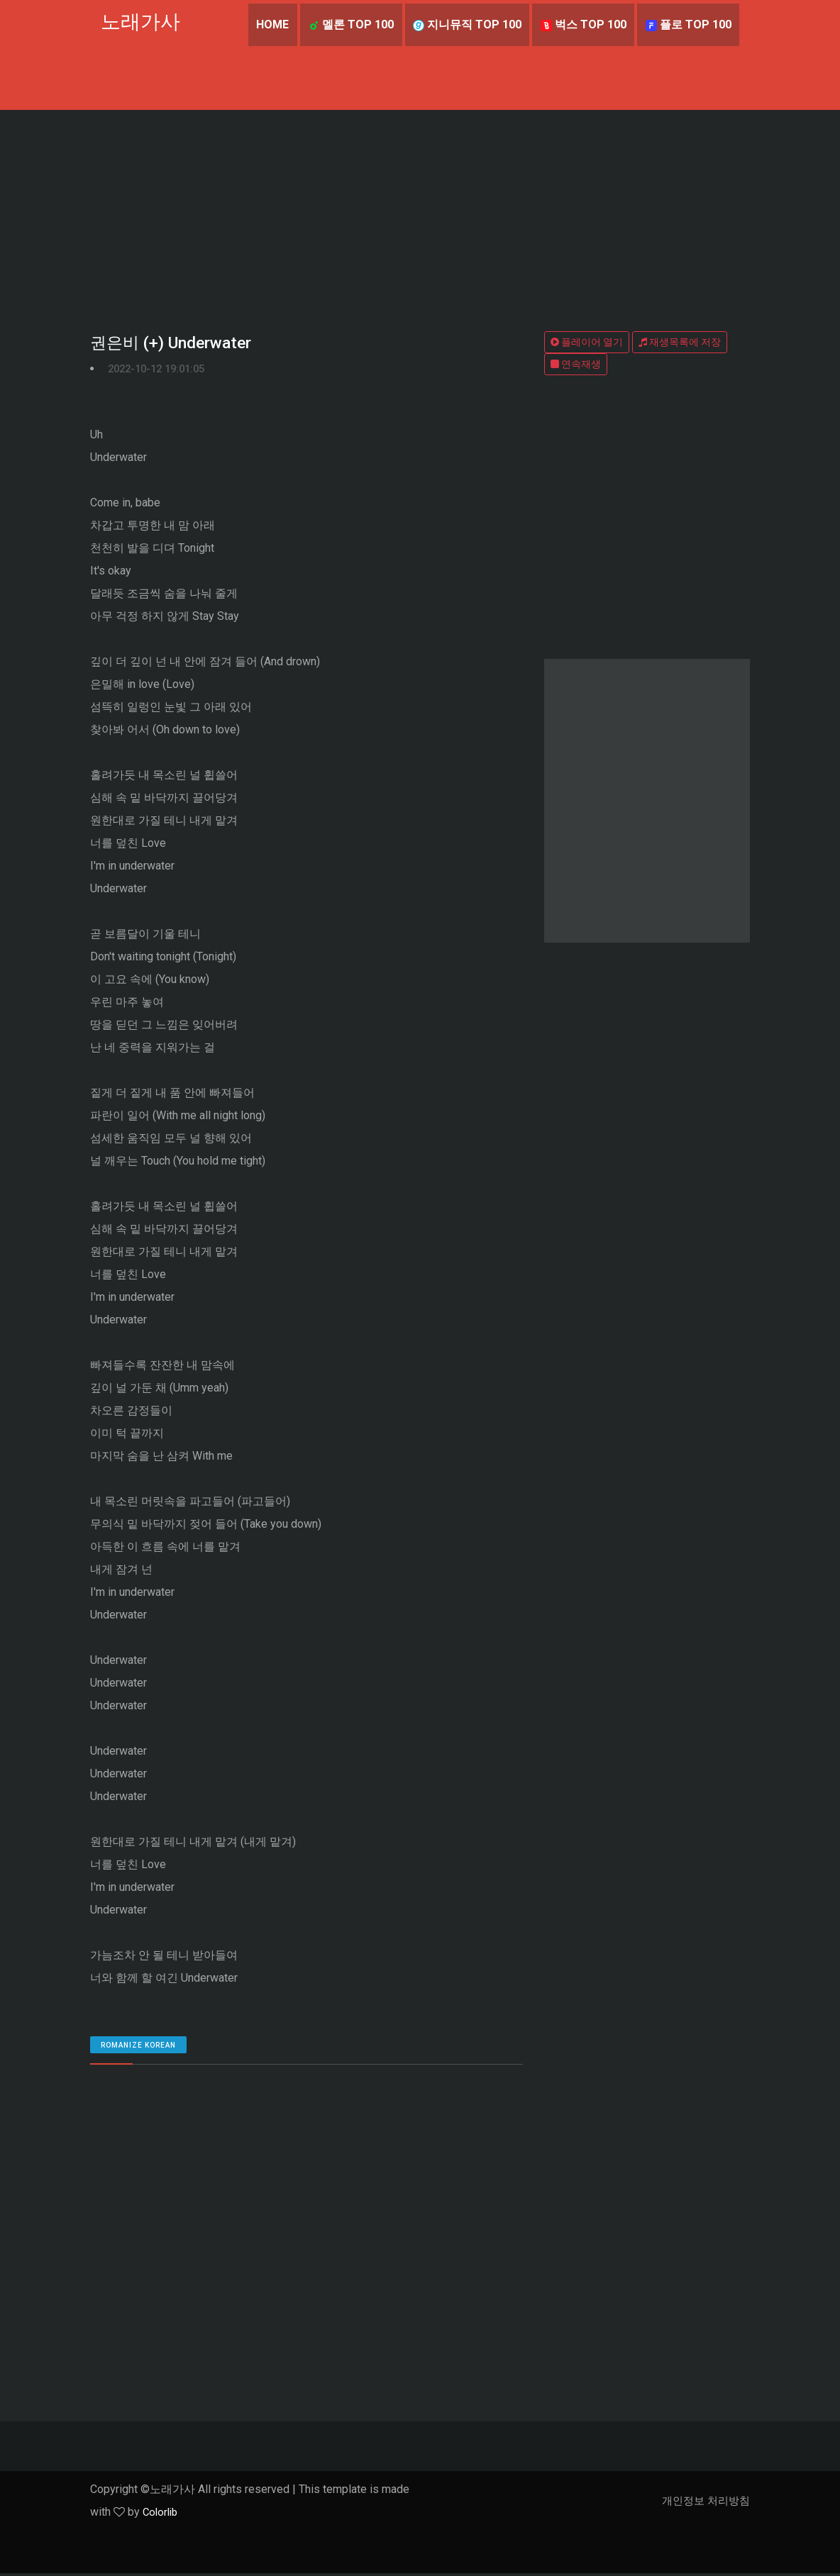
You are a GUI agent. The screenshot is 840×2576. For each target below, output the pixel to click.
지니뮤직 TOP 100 (465, 24)
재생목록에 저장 (680, 342)
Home (269, 24)
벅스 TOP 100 (582, 24)
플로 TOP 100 (688, 24)
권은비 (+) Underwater (174, 344)
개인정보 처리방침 (703, 2503)
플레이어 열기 (587, 342)
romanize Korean (138, 2048)
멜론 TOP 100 (348, 24)
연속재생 (576, 364)
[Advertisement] (420, 216)
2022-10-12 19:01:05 (161, 370)
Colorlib (162, 2514)
